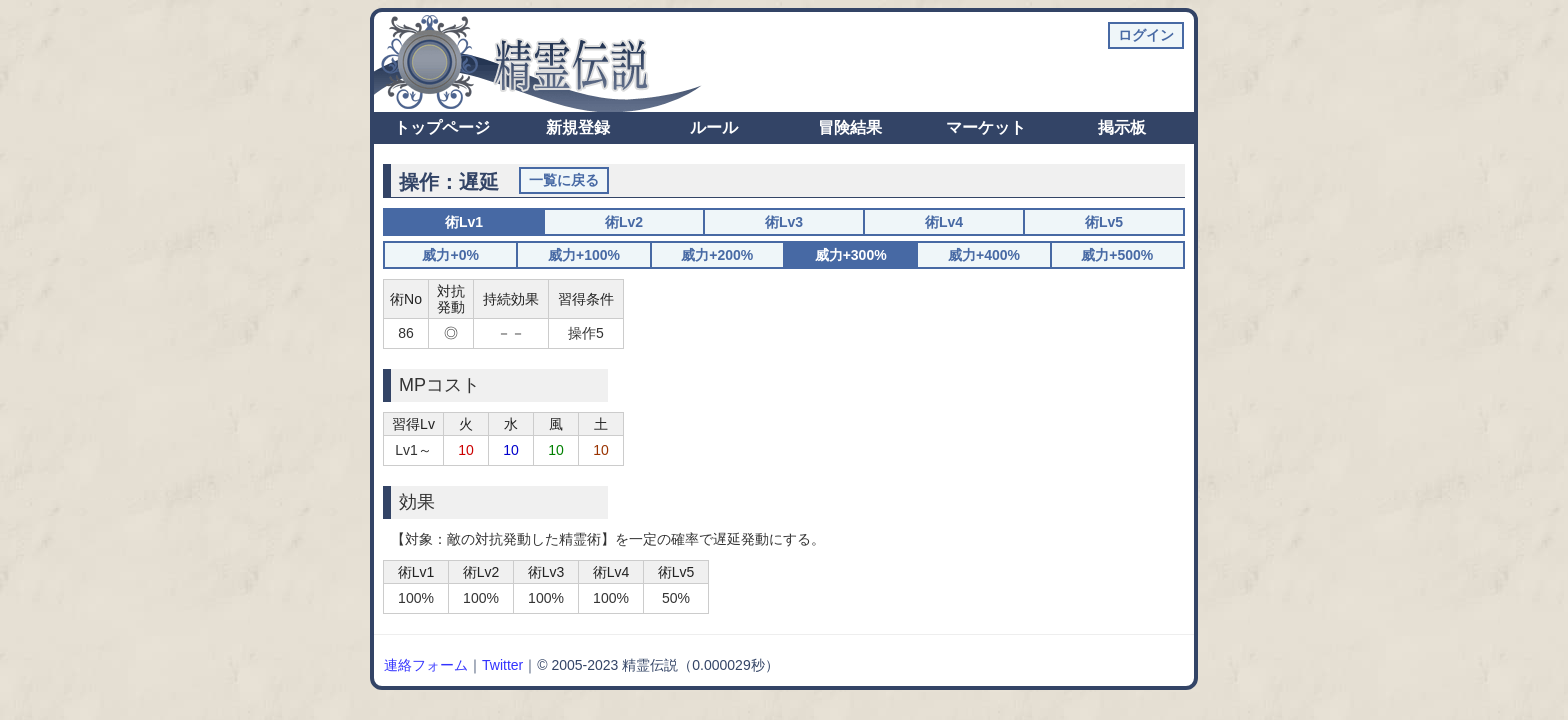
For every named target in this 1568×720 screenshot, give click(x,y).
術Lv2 (624, 222)
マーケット (986, 127)
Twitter (502, 665)
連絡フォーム (426, 665)
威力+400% (984, 255)
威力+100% (584, 255)
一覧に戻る (564, 180)
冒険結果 (850, 127)
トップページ (442, 127)
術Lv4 (944, 222)
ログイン (1146, 35)
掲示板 (1122, 127)
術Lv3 (784, 222)
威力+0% (450, 255)
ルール (714, 127)
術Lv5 (1104, 222)
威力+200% (717, 255)
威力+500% (1117, 255)
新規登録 (578, 127)
